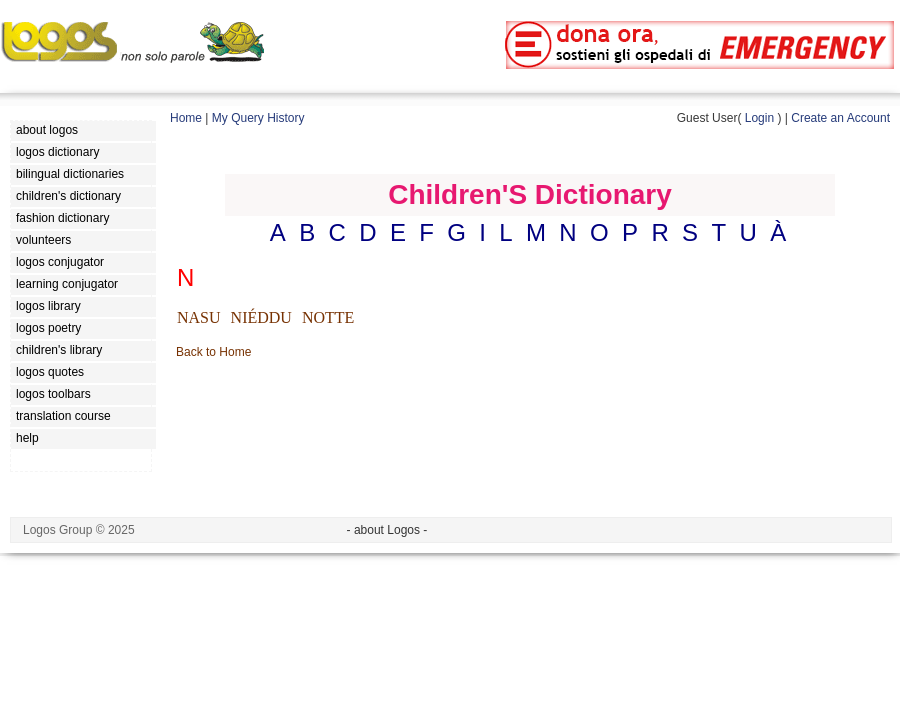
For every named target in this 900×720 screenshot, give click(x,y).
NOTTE (328, 317)
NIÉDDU (261, 317)
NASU (199, 317)
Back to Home (213, 352)
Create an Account (840, 118)
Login (759, 118)
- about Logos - (387, 530)
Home (186, 118)
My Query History (258, 118)
